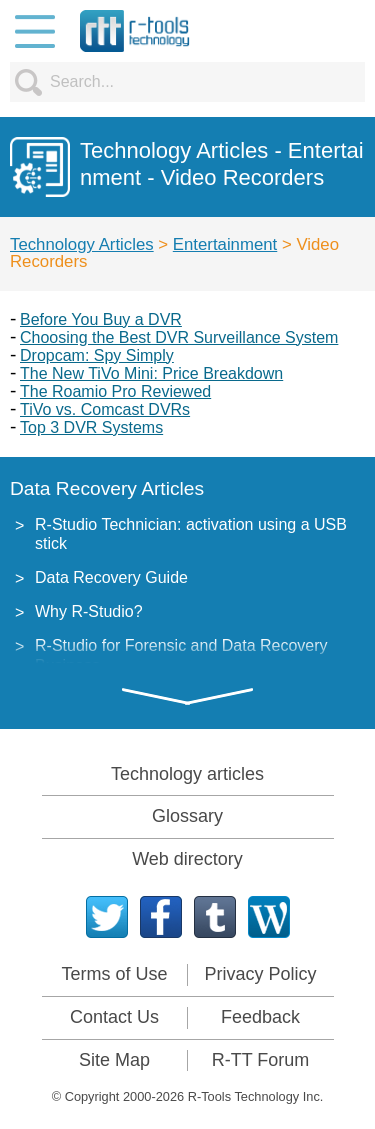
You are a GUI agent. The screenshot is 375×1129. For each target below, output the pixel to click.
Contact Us (114, 1017)
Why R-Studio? (89, 611)
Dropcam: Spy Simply (97, 355)
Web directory (187, 859)
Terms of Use (114, 974)
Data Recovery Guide (111, 577)
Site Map (114, 1060)
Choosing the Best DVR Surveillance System (179, 337)
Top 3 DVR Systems (91, 427)
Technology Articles (82, 244)
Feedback (260, 1017)
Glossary (187, 816)
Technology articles (187, 774)
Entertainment (225, 244)
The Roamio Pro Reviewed (115, 391)
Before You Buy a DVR (101, 319)
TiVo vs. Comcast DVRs (105, 409)
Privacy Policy (260, 974)
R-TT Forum (261, 1060)
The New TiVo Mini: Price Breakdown (151, 373)
